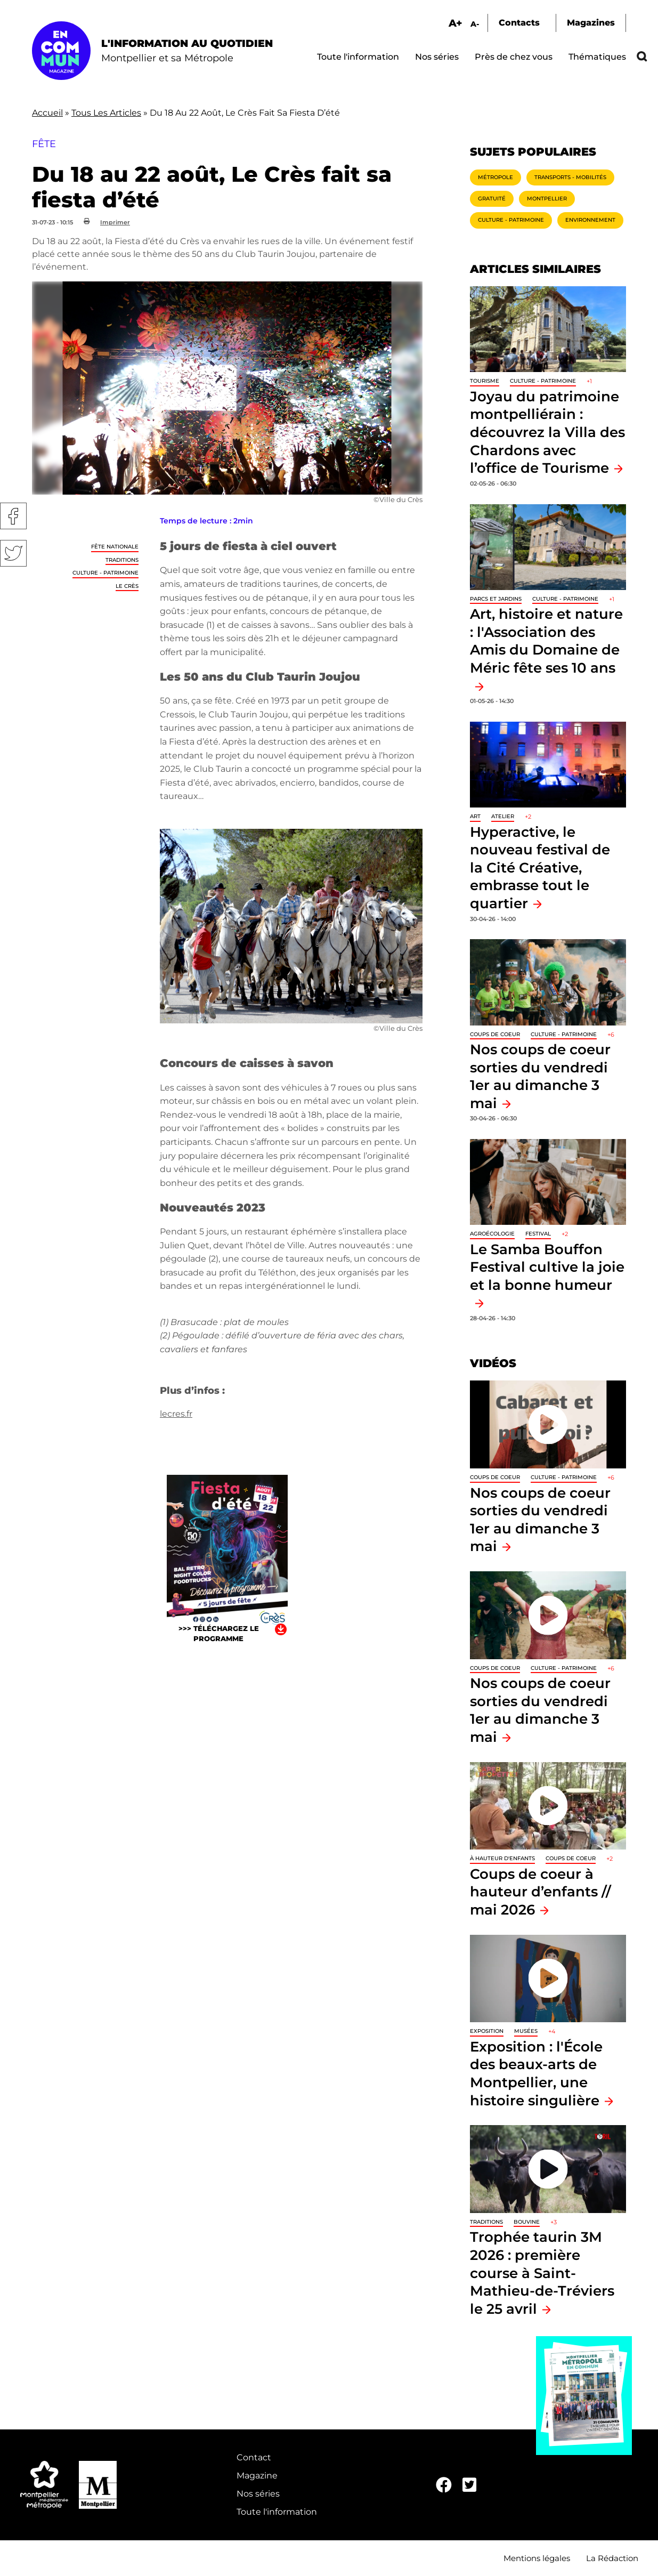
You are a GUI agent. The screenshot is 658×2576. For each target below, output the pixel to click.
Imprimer (115, 222)
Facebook (13, 516)
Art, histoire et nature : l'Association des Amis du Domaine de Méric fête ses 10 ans (546, 640)
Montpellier (547, 198)
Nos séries (437, 57)
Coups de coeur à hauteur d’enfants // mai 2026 (540, 1892)
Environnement (590, 220)
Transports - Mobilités (570, 177)
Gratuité (492, 198)
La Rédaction (612, 2558)
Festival (538, 1234)
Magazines (591, 23)
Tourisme (484, 381)
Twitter (13, 553)
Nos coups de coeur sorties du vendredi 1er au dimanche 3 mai (540, 1710)
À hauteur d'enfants (502, 1858)
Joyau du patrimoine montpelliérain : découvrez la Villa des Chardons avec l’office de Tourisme (547, 432)
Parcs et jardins (496, 599)
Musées (526, 2031)
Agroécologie (492, 1234)
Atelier (502, 816)
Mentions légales (536, 2558)
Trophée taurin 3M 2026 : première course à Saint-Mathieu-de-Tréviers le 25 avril (542, 2272)
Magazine (257, 2475)
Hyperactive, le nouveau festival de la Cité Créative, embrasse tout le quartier (540, 867)
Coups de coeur (495, 1034)
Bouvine (527, 2222)
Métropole (495, 177)
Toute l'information (358, 57)
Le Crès (127, 586)
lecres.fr (176, 1414)
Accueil (47, 113)
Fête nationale (115, 547)
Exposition (486, 2031)
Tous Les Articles (106, 113)
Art (475, 816)
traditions (122, 560)
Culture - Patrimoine (105, 573)
